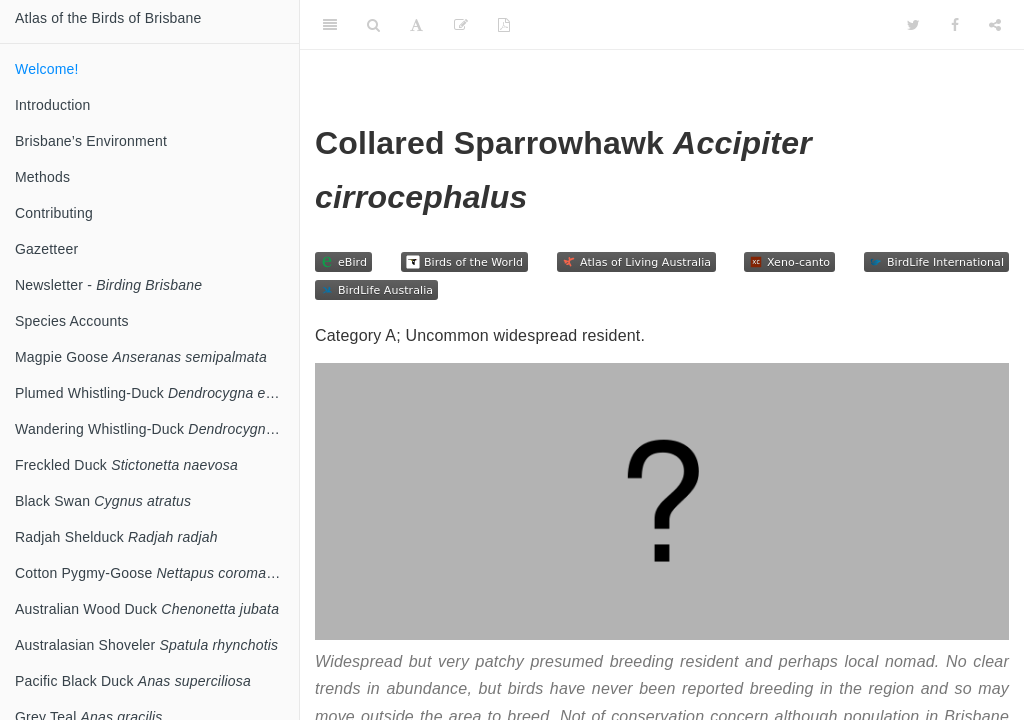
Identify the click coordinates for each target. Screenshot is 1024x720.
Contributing (54, 213)
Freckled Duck (126, 465)
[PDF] (504, 25)
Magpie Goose (141, 357)
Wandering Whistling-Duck (157, 429)
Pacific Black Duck (133, 681)
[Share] (995, 25)
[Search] (373, 25)
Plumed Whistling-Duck (155, 393)
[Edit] (461, 25)
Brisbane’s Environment (91, 141)
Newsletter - (108, 285)
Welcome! (47, 69)
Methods (42, 177)
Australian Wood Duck (147, 609)
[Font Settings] (416, 25)
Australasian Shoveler (146, 645)
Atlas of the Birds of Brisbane (108, 18)
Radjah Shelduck (116, 537)
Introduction (53, 105)
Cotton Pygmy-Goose (157, 573)
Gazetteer (46, 249)
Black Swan (103, 501)
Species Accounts (72, 321)
